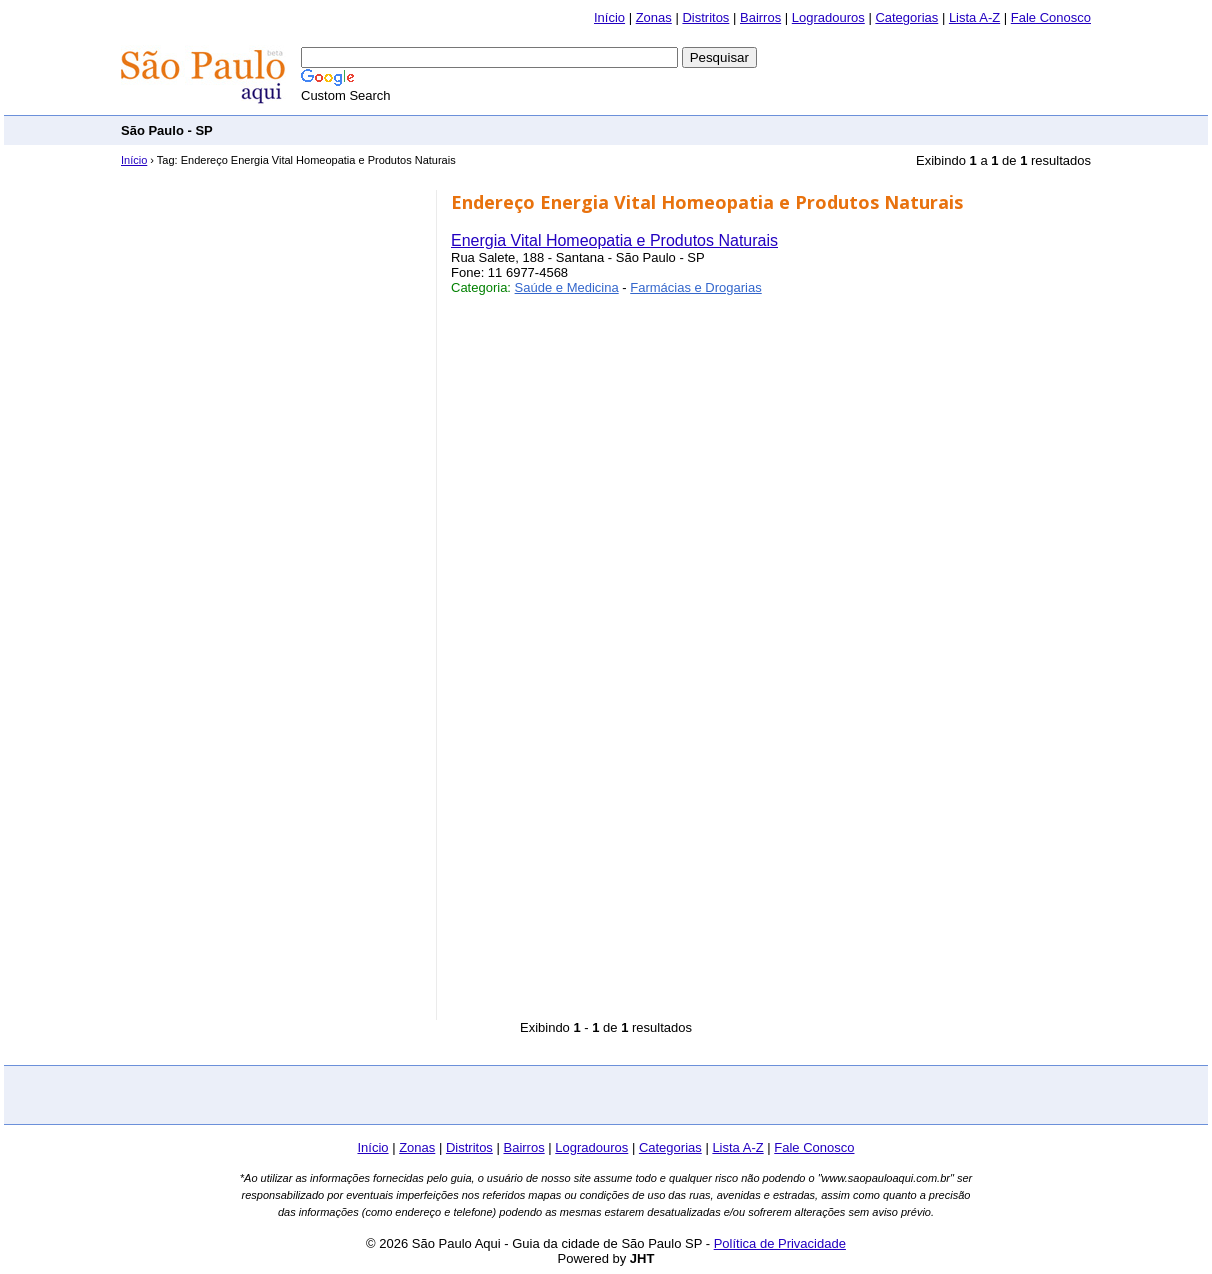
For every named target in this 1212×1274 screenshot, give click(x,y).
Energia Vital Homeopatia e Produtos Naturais (614, 240)
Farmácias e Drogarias (696, 287)
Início (609, 17)
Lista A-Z (974, 17)
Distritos (705, 17)
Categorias (906, 17)
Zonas (654, 17)
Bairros (760, 17)
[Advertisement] (727, 129)
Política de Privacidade (780, 1243)
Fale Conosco (1051, 17)
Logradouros (828, 17)
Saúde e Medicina (567, 287)
